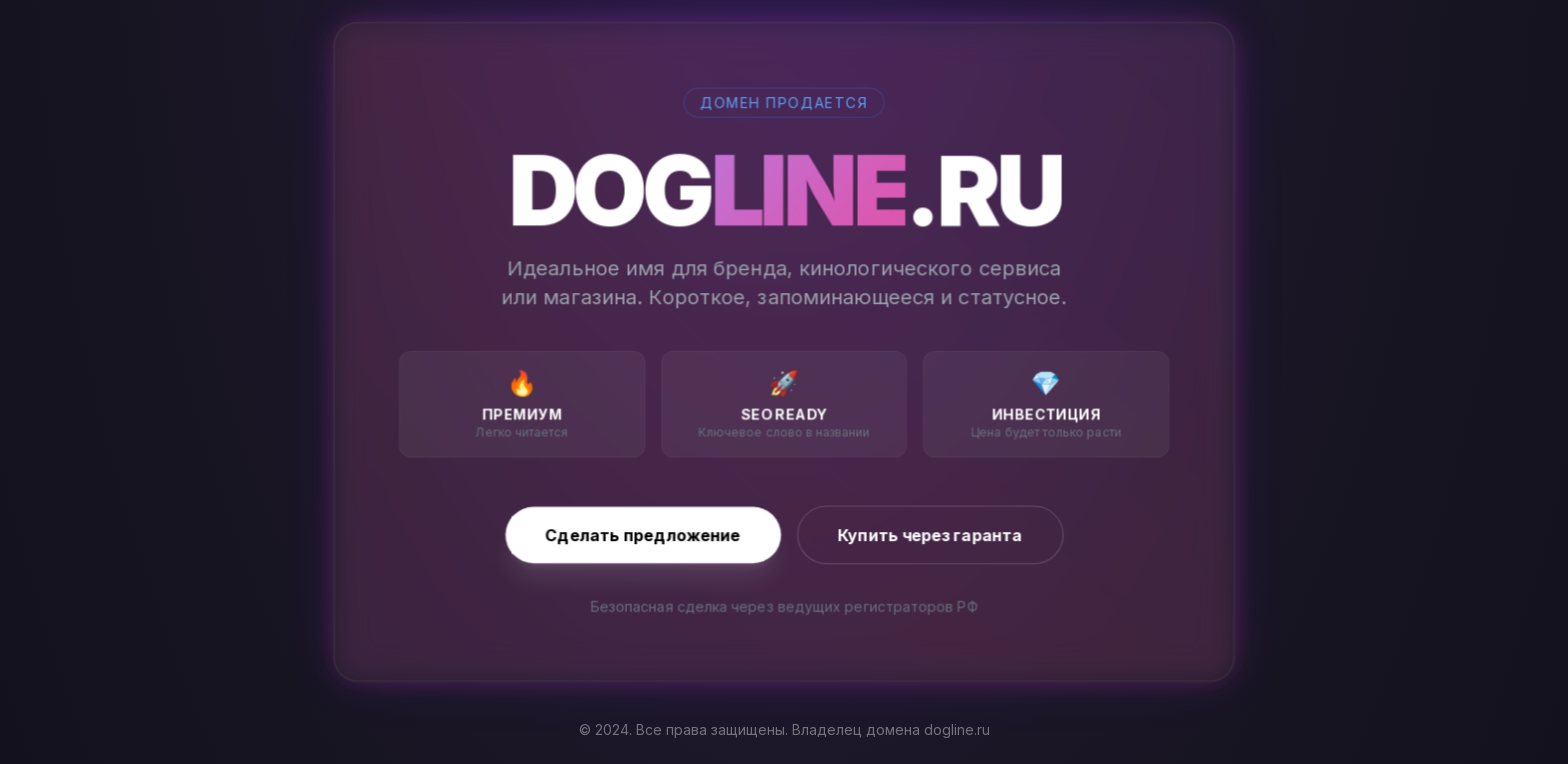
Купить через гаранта (930, 535)
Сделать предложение (643, 535)
